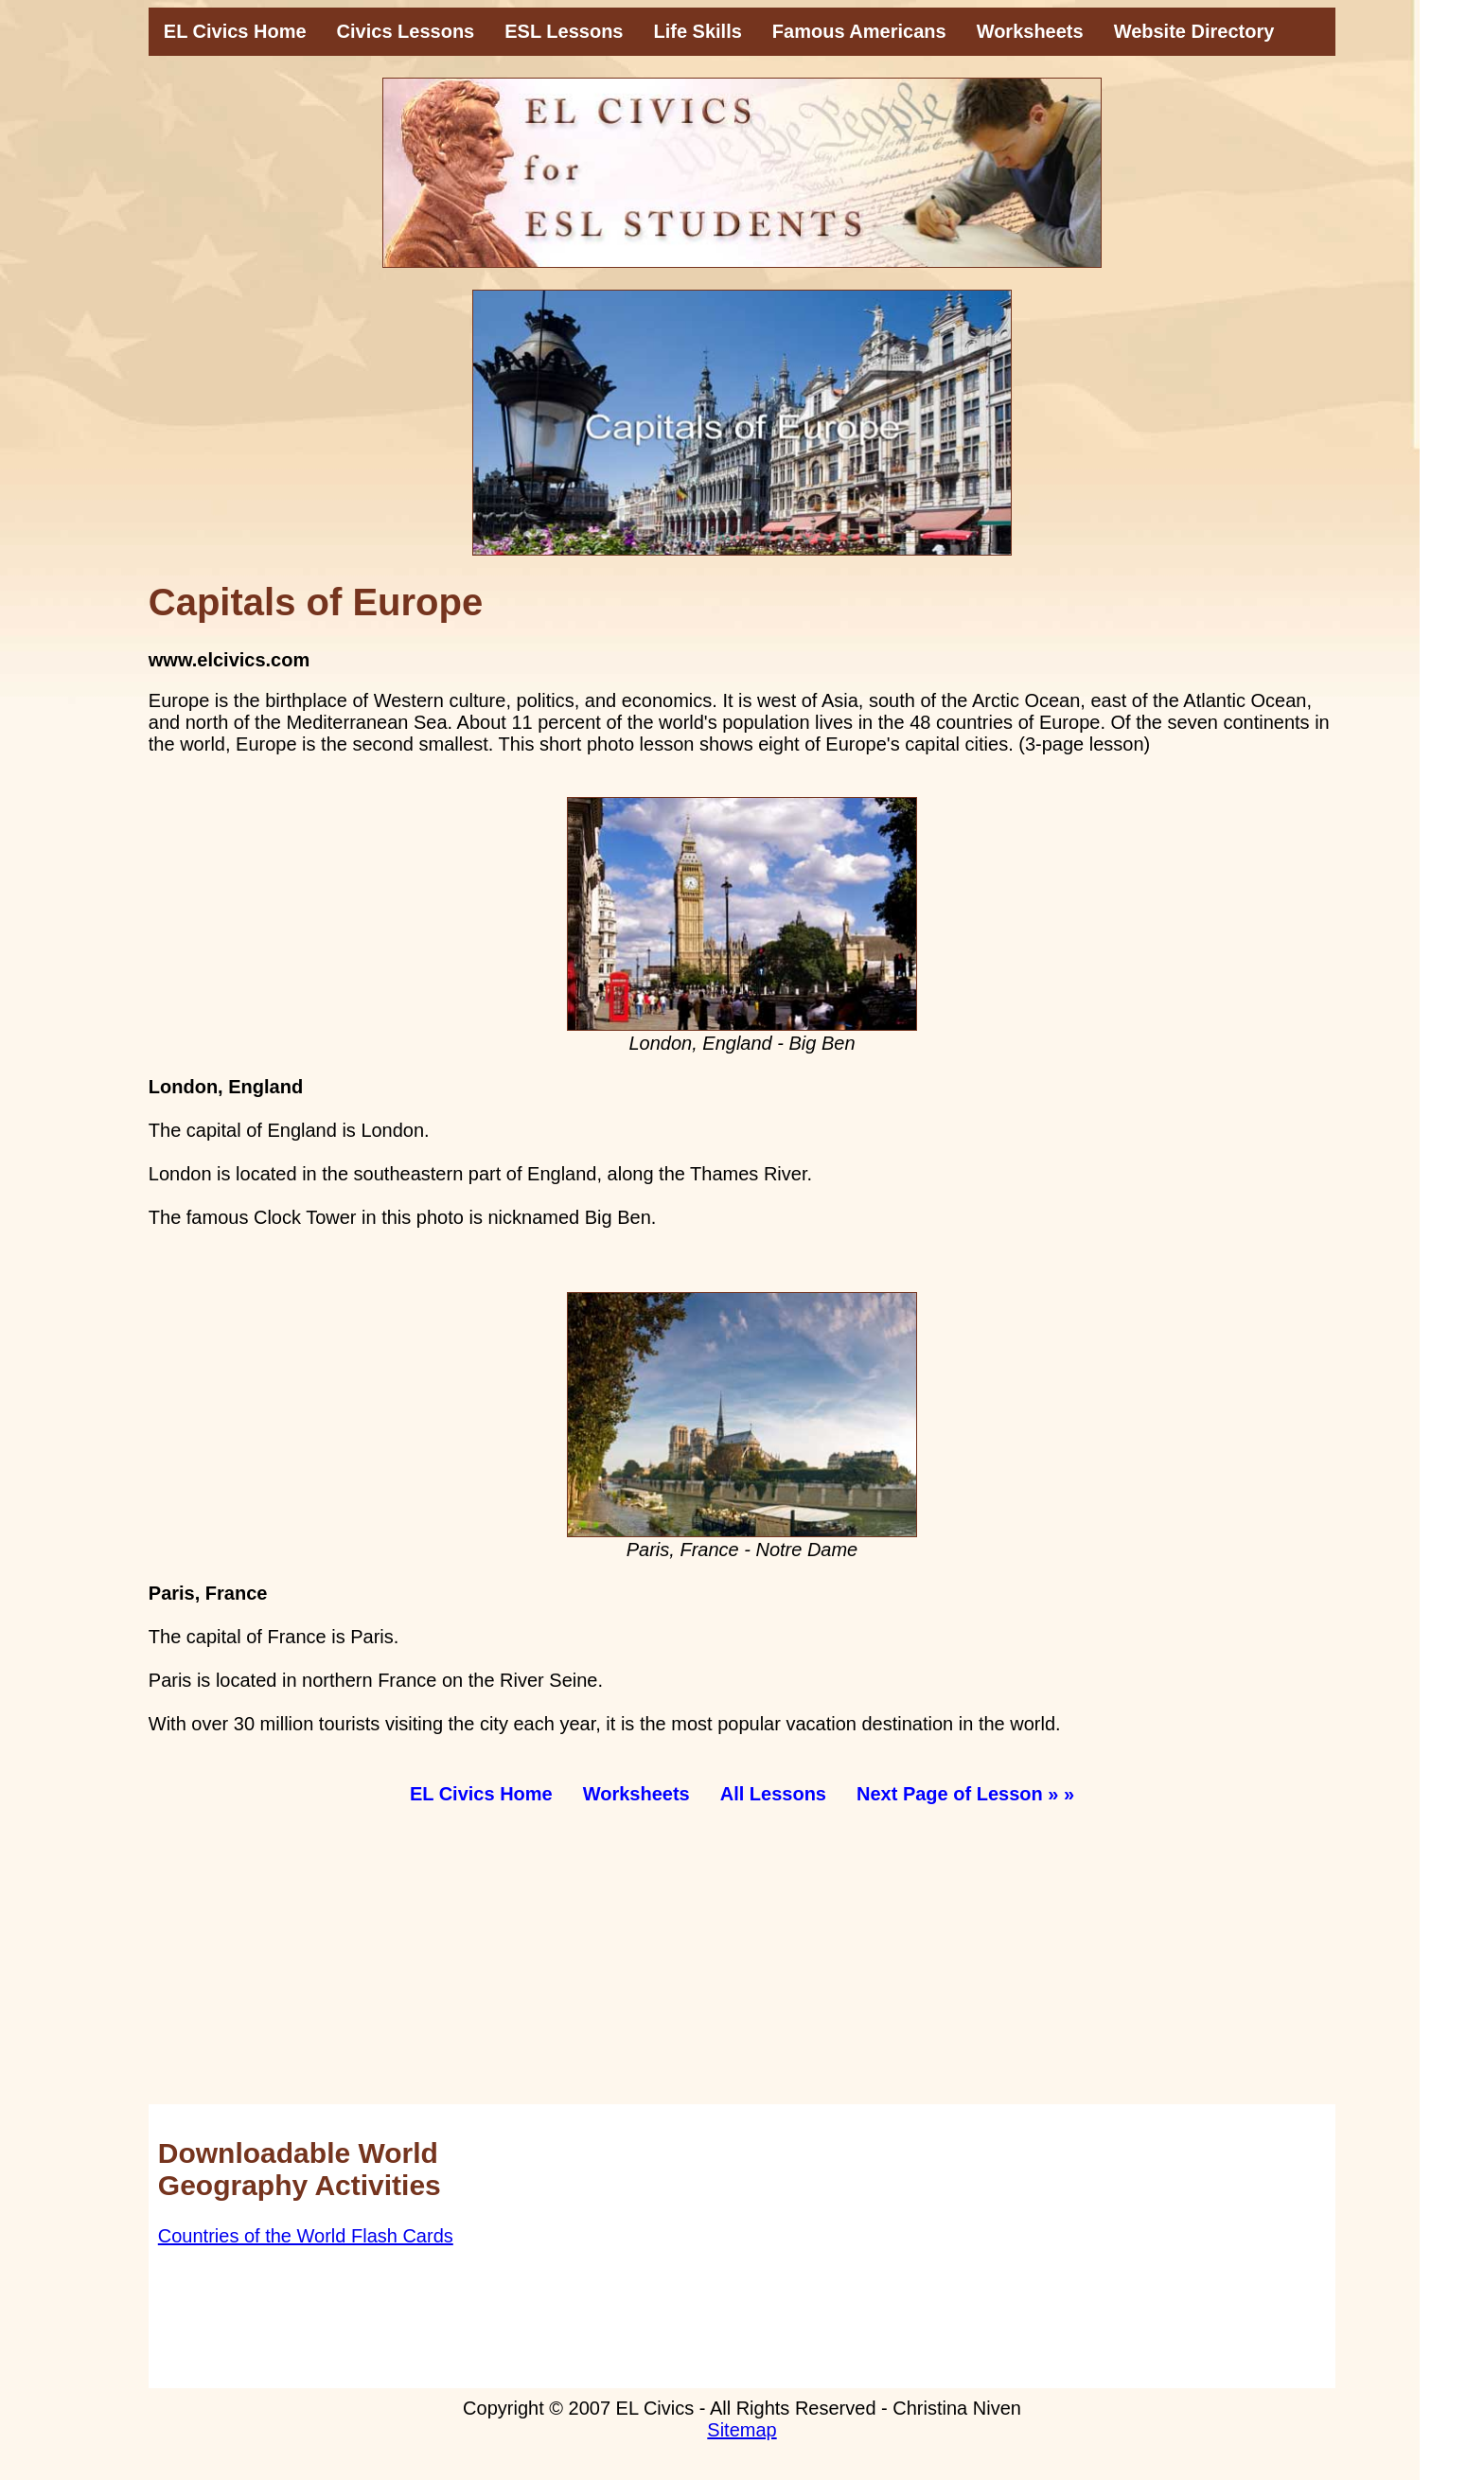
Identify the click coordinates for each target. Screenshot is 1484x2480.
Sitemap (741, 2429)
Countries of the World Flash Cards (305, 2235)
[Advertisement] (716, 1971)
